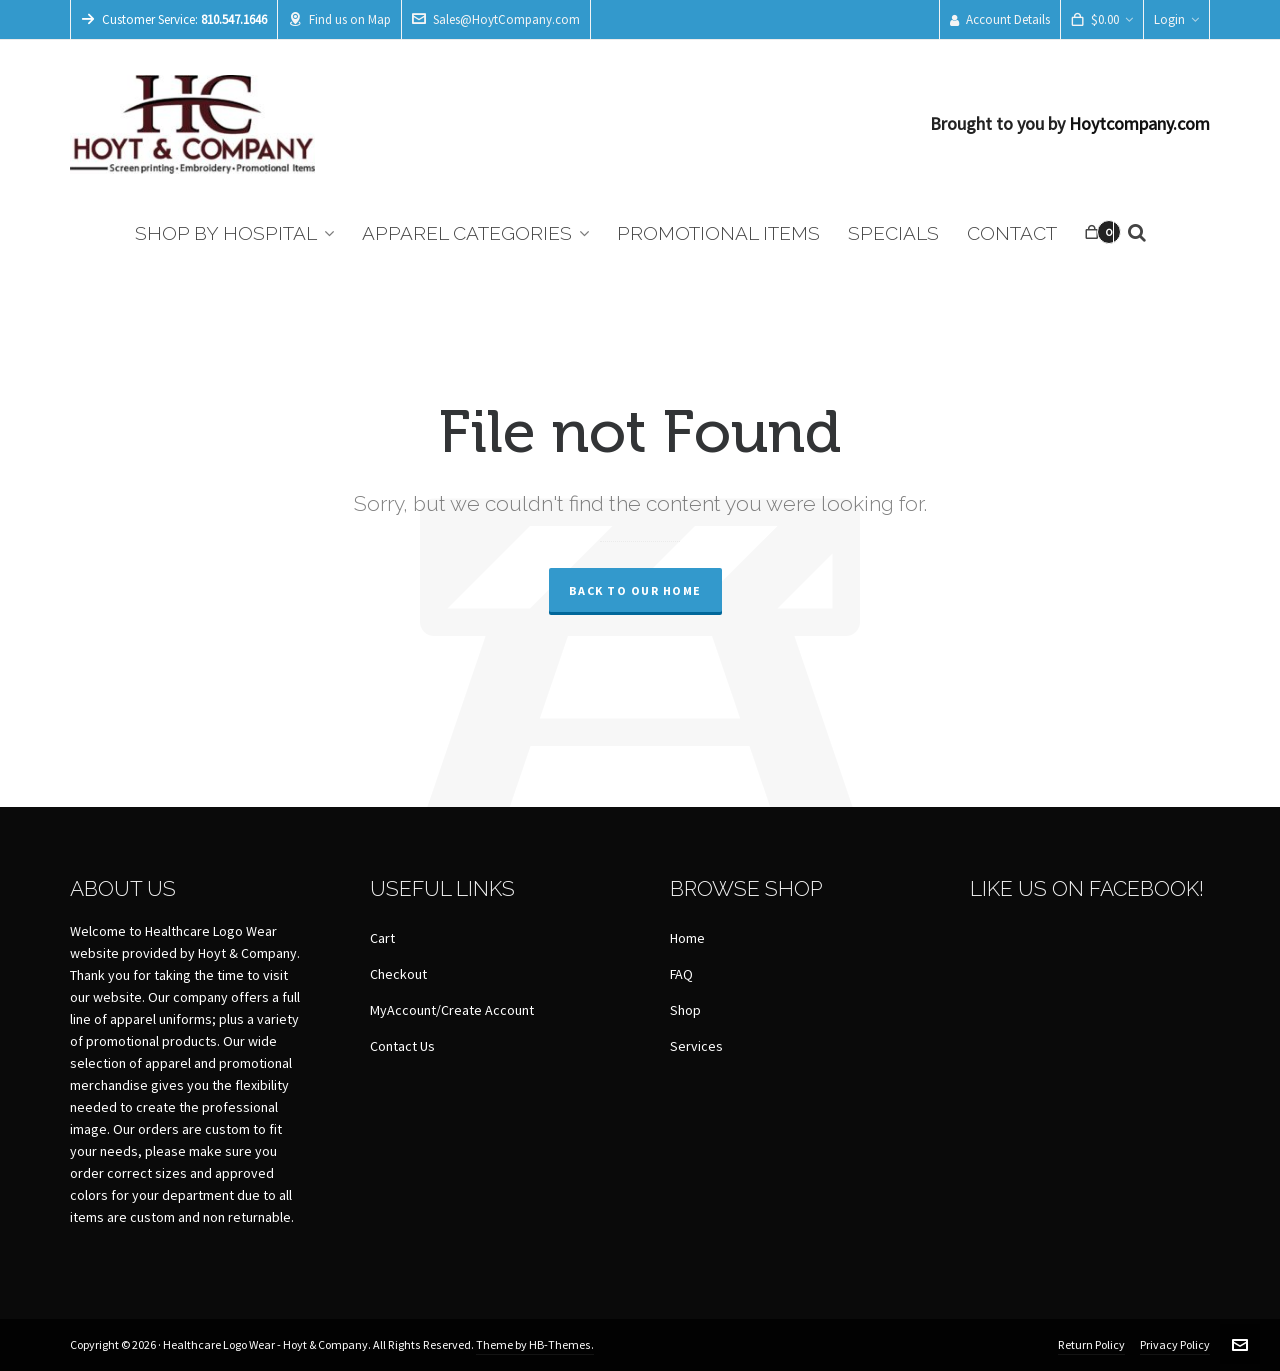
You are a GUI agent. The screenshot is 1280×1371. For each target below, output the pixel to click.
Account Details (1000, 20)
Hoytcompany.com (1139, 124)
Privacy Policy (1175, 1345)
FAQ (681, 975)
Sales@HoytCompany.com (496, 19)
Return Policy (1091, 1345)
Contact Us (402, 1047)
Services (696, 1047)
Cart (382, 939)
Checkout (398, 975)
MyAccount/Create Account (452, 1011)
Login (1176, 20)
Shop (685, 1011)
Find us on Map (339, 19)
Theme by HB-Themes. (535, 1345)
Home (687, 939)
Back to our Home (635, 591)
